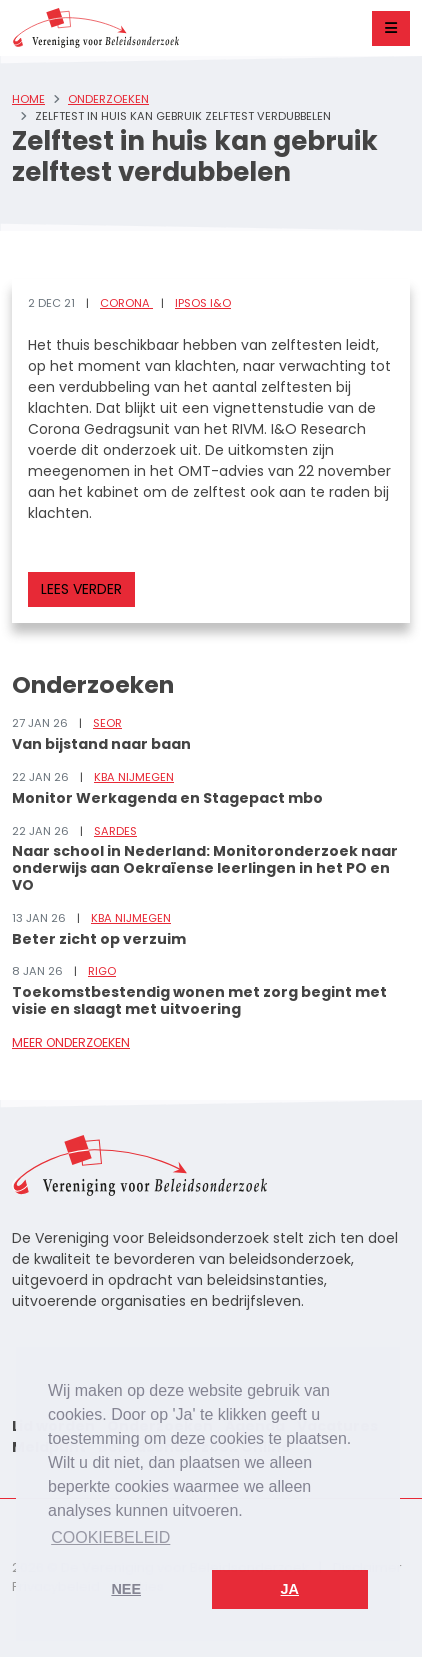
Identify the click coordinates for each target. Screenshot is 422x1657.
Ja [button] (290, 1589)
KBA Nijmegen (134, 777)
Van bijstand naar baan (101, 744)
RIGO (102, 971)
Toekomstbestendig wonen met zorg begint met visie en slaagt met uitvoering (199, 1000)
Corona (126, 303)
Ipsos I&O (203, 303)
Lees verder (81, 589)
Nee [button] (126, 1589)
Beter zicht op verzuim (99, 939)
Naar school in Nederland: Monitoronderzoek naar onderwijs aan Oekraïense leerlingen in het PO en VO (205, 868)
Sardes (115, 831)
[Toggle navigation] (391, 28)
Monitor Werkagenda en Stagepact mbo (167, 798)
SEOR (107, 723)
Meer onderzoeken (71, 1042)
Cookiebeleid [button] (110, 1537)
